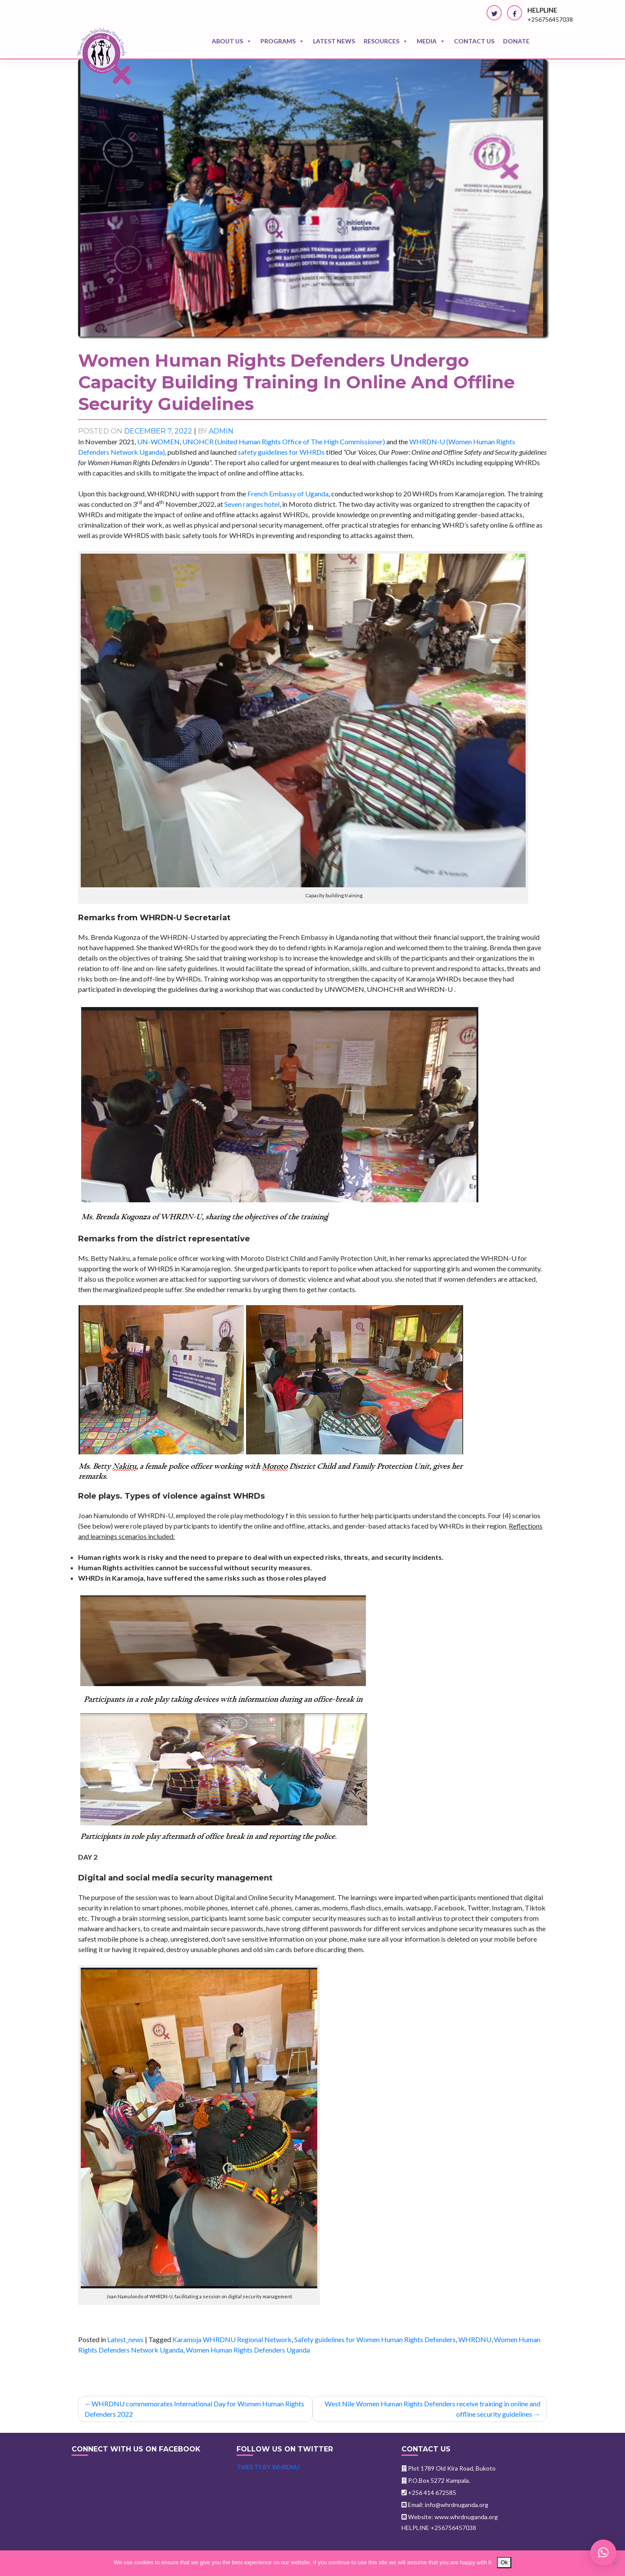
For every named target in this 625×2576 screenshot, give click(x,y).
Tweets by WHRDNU (268, 2467)
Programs (282, 41)
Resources (386, 41)
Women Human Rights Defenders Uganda (248, 2350)
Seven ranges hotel (252, 504)
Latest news (334, 41)
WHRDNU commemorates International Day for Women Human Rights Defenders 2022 (194, 2408)
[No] (614, 2563)
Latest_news (125, 2339)
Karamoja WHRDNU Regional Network (232, 2339)
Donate (516, 41)
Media (431, 41)
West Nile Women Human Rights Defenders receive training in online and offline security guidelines (432, 2408)
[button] (603, 2553)
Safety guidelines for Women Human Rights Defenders (375, 2339)
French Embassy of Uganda (288, 493)
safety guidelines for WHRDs (281, 452)
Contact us (474, 41)
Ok (504, 2562)
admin (221, 431)
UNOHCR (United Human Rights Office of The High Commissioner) (283, 441)
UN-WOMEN (158, 441)
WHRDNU (474, 2339)
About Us (232, 41)
